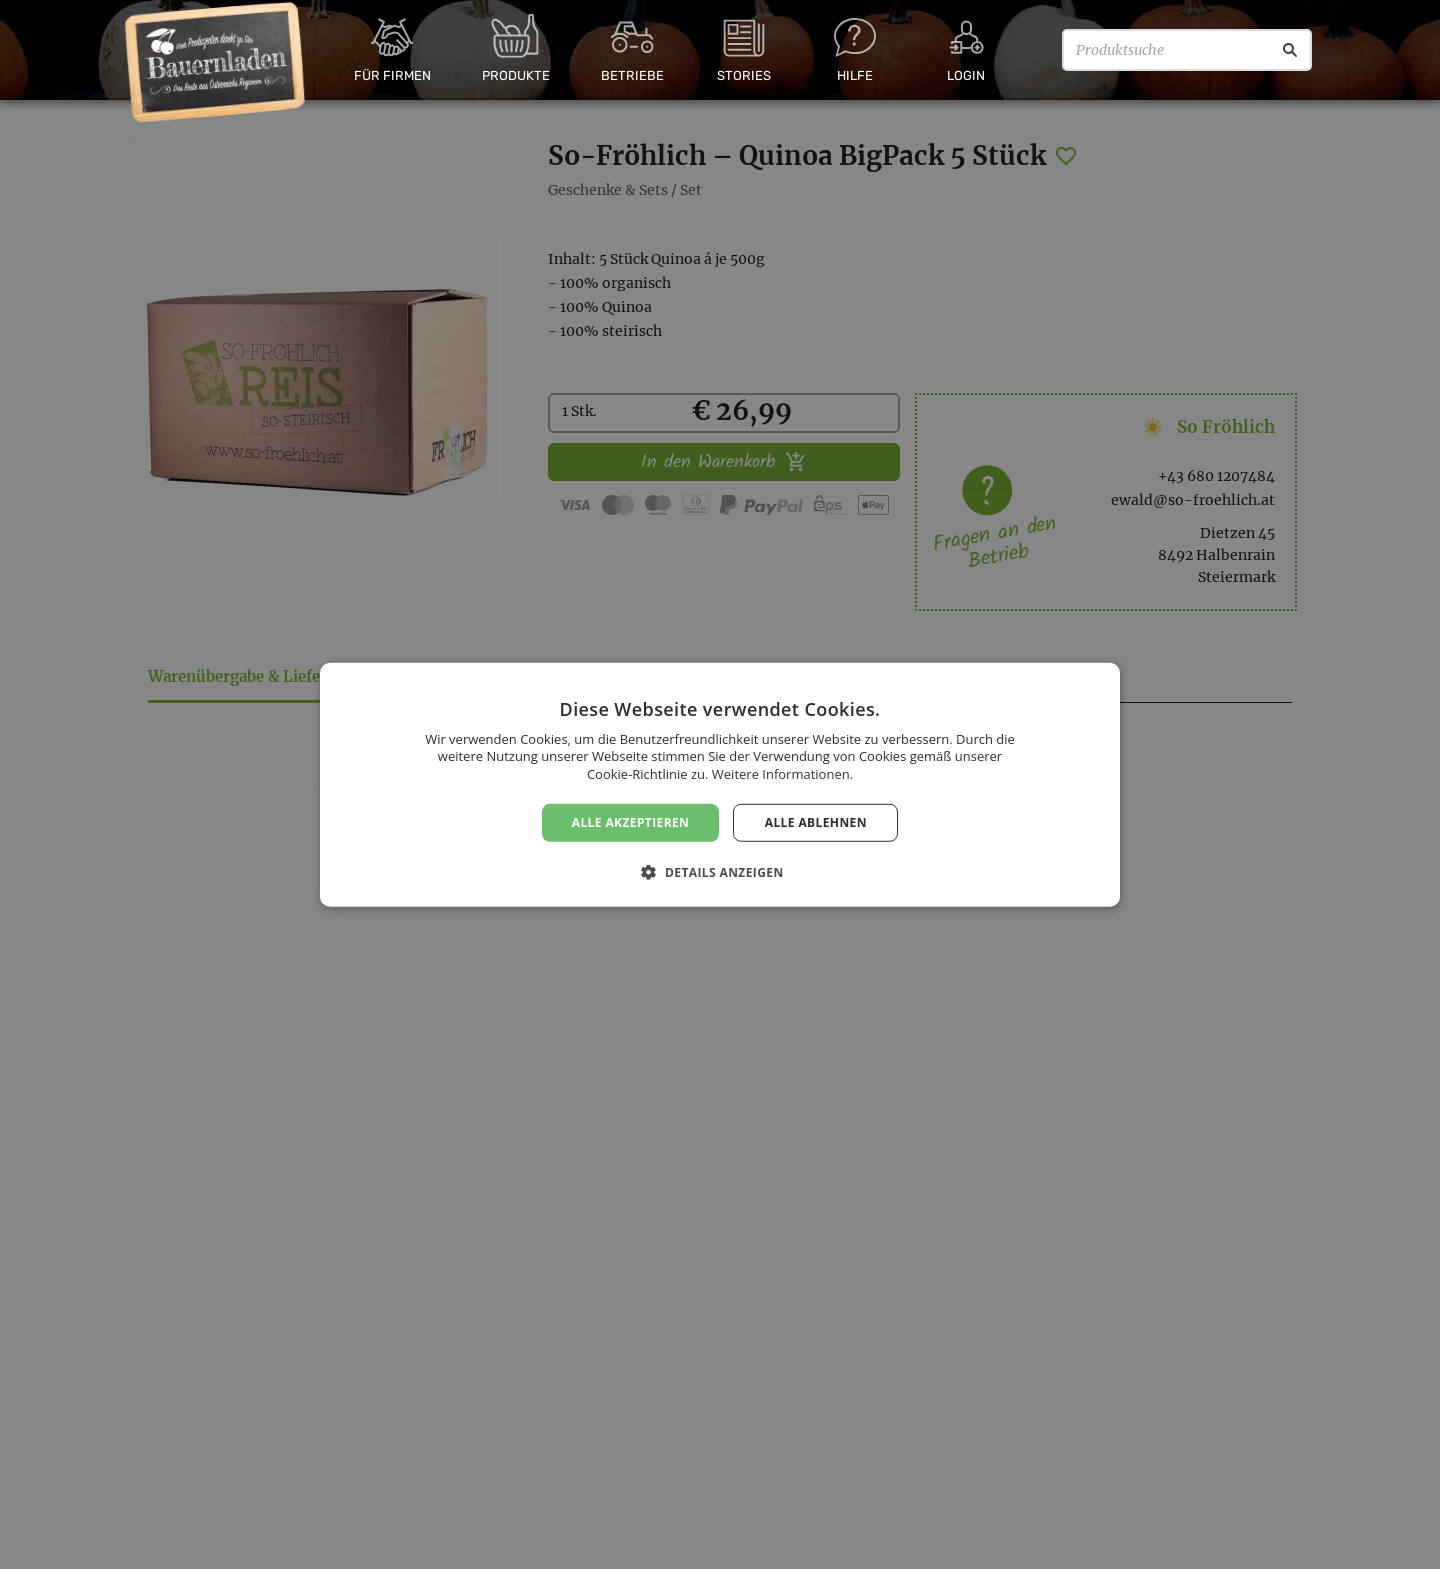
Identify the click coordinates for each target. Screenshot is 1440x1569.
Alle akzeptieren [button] (631, 821)
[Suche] (1290, 50)
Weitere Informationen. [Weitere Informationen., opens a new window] (782, 774)
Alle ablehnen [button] (816, 821)
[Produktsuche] (1187, 50)
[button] (719, 872)
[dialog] (720, 784)
